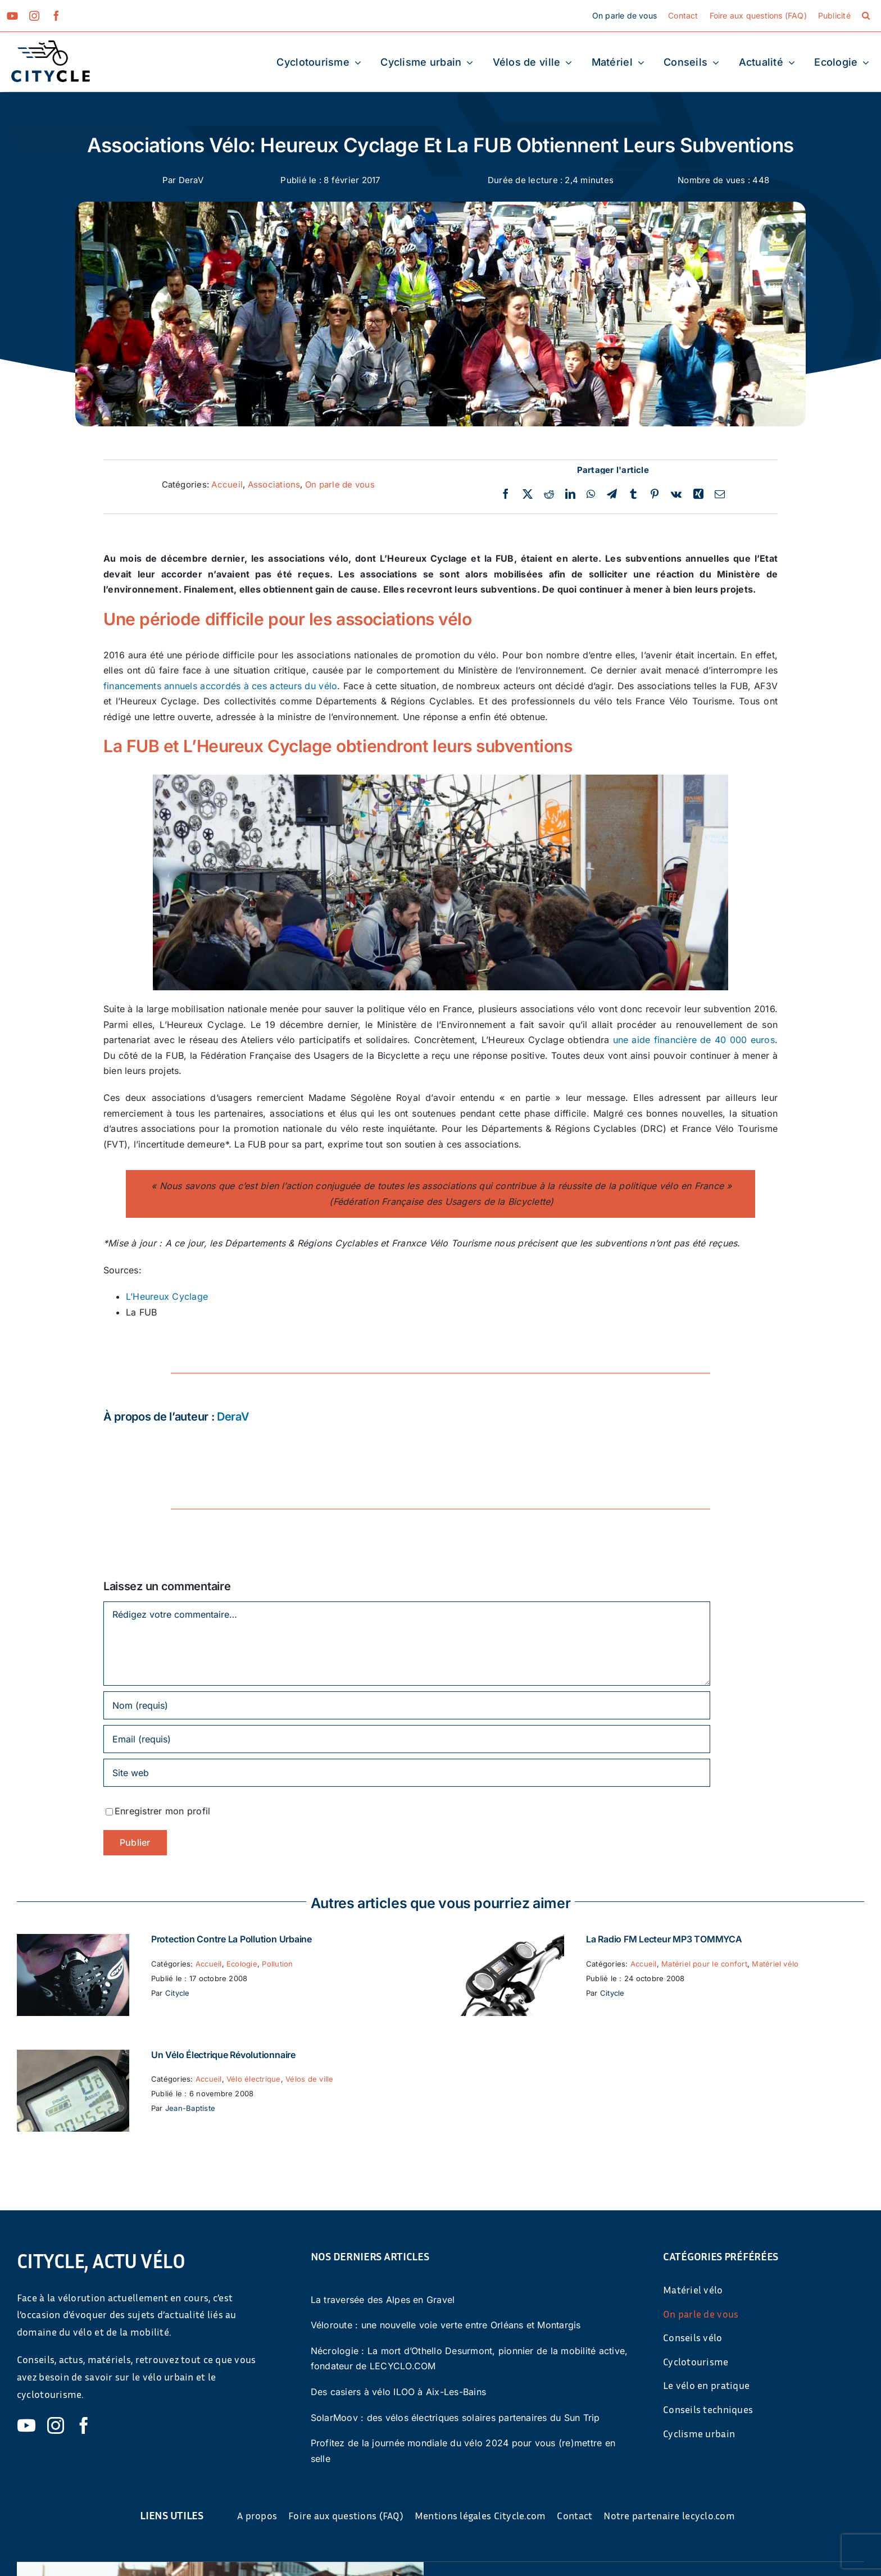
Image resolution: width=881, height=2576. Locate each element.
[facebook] (56, 16)
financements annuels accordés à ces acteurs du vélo (220, 685)
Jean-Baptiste (190, 2108)
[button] (866, 15)
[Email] (719, 494)
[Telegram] (612, 494)
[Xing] (698, 494)
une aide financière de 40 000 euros (694, 1039)
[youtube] (12, 16)
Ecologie (241, 1963)
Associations (274, 484)
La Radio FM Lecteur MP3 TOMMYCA (664, 1939)
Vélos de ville (309, 2078)
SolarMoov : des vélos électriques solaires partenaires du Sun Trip (455, 2417)
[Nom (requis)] (406, 1705)
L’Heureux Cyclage (167, 1296)
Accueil (227, 484)
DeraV (191, 180)
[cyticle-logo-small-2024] (50, 45)
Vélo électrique (253, 2078)
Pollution (277, 1963)
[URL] (406, 1773)
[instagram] (34, 16)
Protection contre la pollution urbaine (231, 1939)
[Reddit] (549, 494)
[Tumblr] (633, 494)
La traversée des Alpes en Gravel (383, 2299)
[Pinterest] (654, 494)
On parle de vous (340, 484)
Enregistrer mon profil (162, 1811)
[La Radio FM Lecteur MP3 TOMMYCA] (508, 1941)
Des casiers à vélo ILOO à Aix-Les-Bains (398, 2391)
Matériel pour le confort (704, 1963)
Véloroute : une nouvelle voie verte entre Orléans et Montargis (446, 2325)
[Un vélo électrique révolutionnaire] (73, 2057)
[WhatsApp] (591, 494)
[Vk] (676, 494)
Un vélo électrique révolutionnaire (223, 2054)
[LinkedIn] (570, 494)
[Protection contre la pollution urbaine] (73, 1941)
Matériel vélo (775, 1963)
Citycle (177, 1992)
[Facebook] (505, 494)
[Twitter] (527, 494)
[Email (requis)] (406, 1739)
